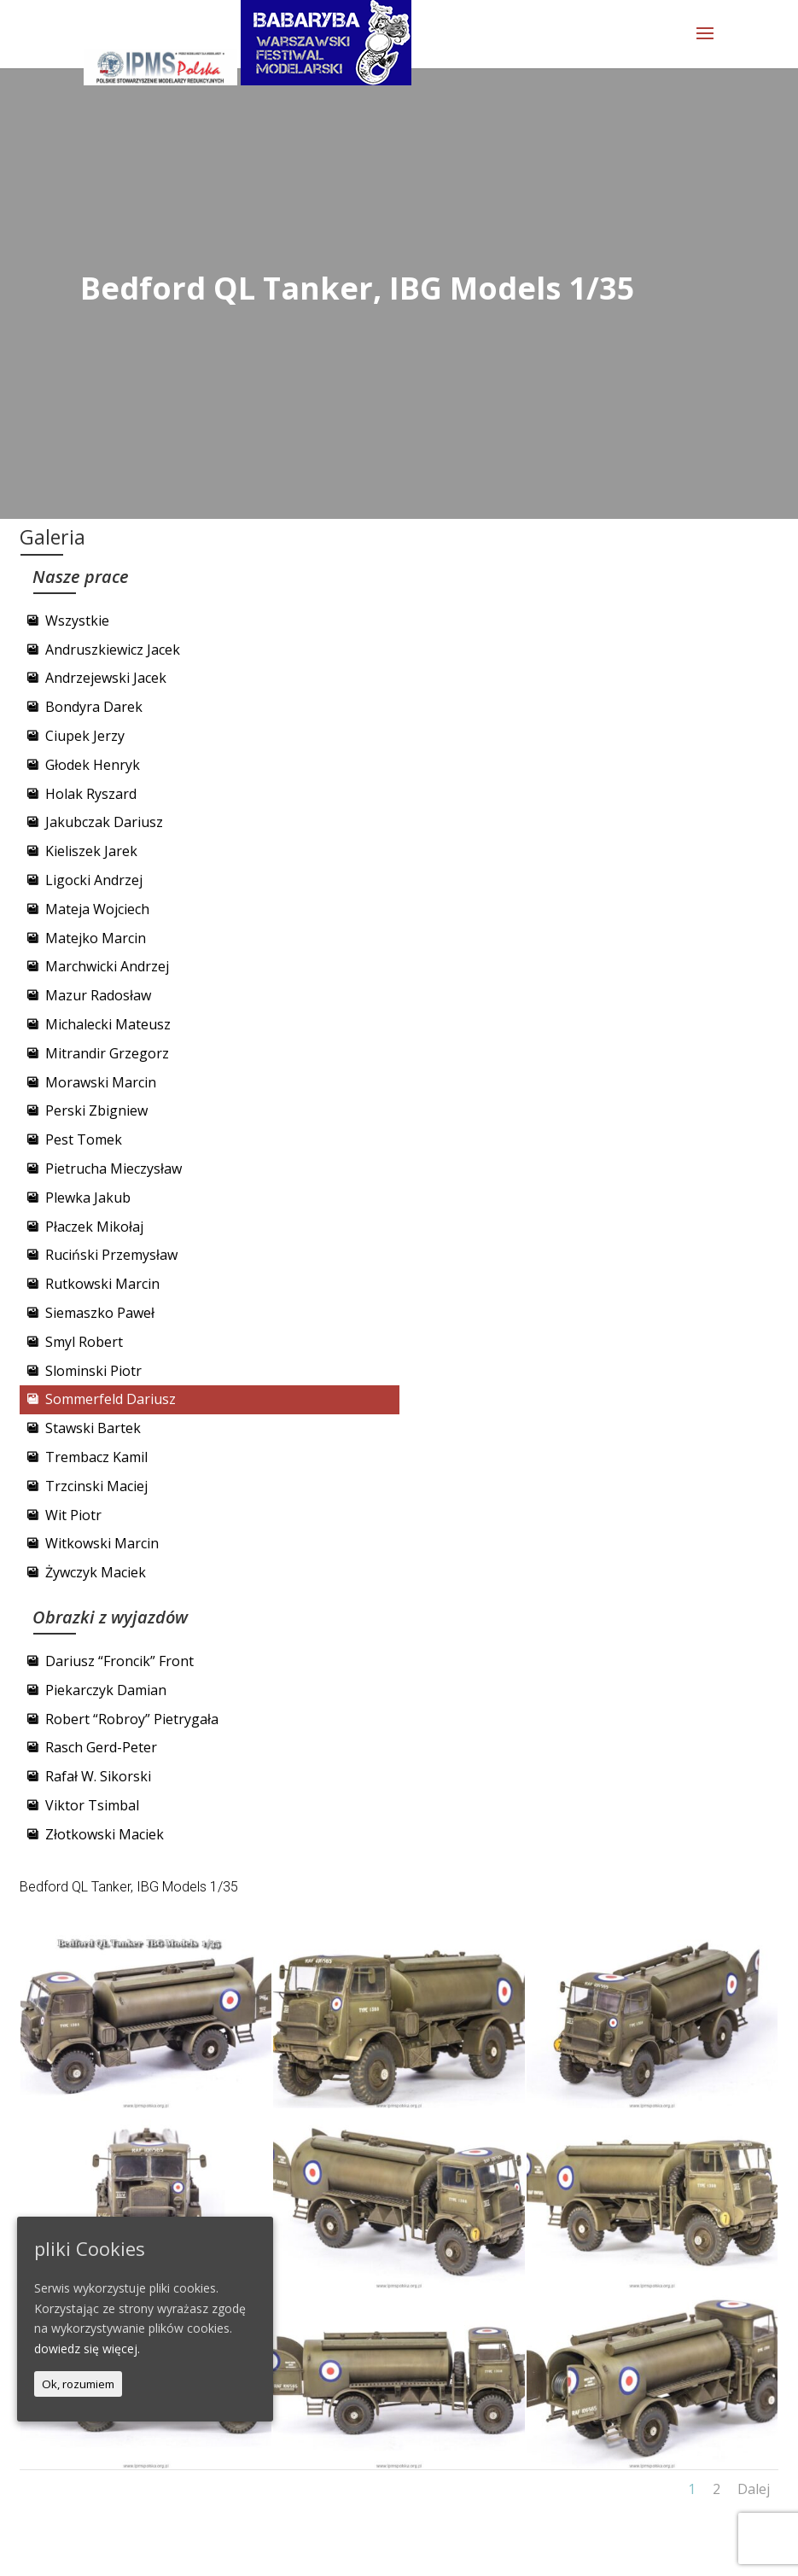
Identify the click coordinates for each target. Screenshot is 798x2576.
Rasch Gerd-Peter (101, 1747)
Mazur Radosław (98, 995)
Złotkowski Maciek (104, 1834)
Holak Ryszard (91, 793)
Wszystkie (77, 620)
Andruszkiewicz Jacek (112, 649)
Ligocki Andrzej (94, 880)
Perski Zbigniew (96, 1110)
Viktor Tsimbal (92, 1805)
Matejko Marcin (95, 938)
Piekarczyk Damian (105, 1690)
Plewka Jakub (88, 1197)
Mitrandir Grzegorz (107, 1053)
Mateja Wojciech (97, 909)
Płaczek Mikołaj (94, 1226)
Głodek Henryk (92, 764)
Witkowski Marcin (102, 1543)
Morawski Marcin (100, 1082)
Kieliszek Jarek (91, 851)
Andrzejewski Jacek (105, 677)
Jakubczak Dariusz (104, 822)
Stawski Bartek (93, 1428)
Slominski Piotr (93, 1370)
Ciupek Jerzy (85, 735)
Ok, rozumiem (78, 2384)
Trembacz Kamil (96, 1457)
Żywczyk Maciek (95, 1572)
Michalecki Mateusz (108, 1024)
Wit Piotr (73, 1515)
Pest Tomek (83, 1139)
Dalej (753, 2489)
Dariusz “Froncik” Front (119, 1661)
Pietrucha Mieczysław (113, 1168)
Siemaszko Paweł (99, 1312)
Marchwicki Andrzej (107, 966)
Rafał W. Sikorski (98, 1776)
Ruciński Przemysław (111, 1254)
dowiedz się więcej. (87, 2348)
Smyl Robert (84, 1341)
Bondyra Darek (94, 706)
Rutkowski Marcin (102, 1283)
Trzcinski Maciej (96, 1486)
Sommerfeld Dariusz (110, 1399)
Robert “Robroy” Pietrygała (131, 1719)
